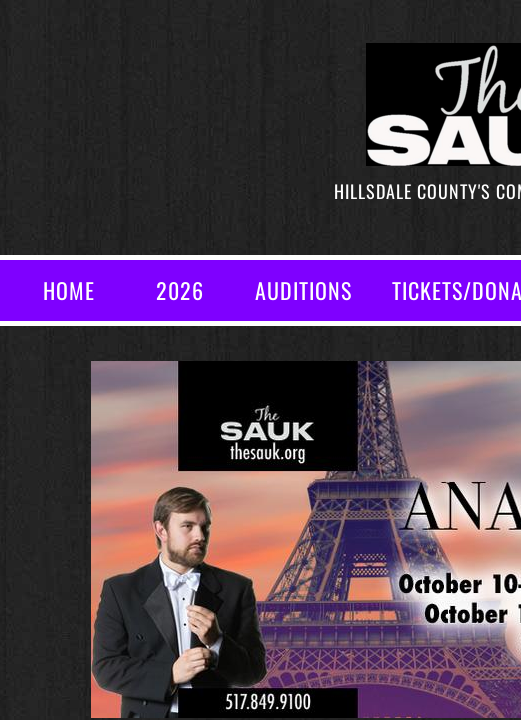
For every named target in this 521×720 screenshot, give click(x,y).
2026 (180, 290)
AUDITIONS (303, 290)
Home (69, 290)
